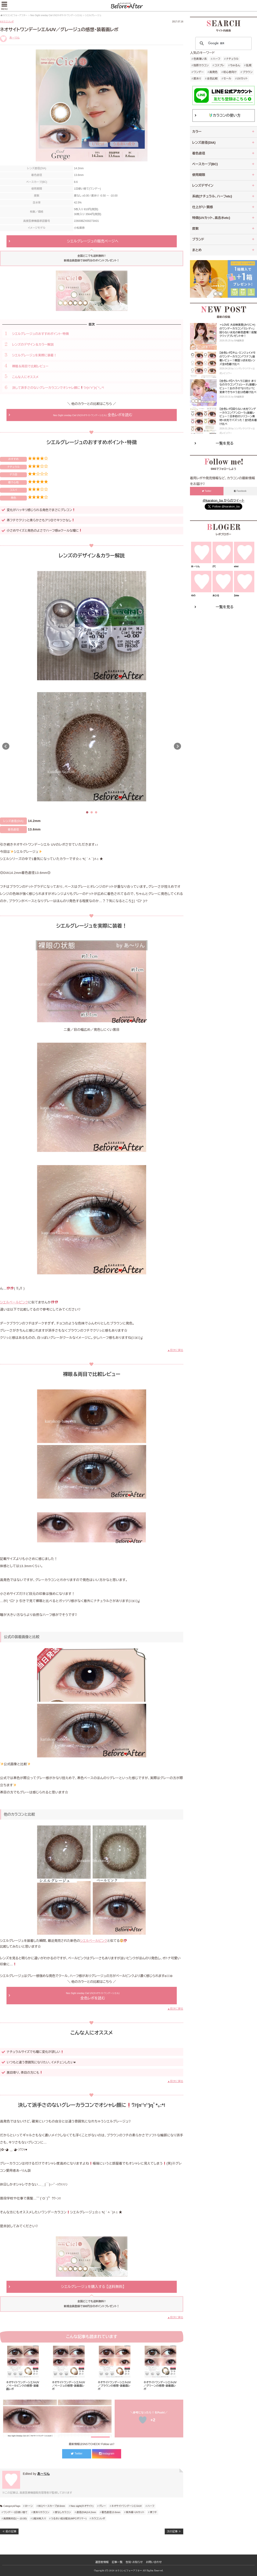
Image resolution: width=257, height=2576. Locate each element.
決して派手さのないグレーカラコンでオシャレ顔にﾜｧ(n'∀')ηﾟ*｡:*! (58, 387)
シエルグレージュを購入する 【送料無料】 (92, 2287)
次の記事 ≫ (174, 2531)
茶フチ (153, 2512)
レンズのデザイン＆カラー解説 (33, 344)
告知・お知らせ (134, 2562)
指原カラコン (201, 65)
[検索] (224, 43)
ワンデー (199, 72)
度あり (197, 78)
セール (227, 78)
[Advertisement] (223, 643)
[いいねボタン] (143, 2420)
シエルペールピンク (14, 1302)
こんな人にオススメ (25, 377)
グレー (102, 2506)
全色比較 (212, 78)
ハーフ (150, 2506)
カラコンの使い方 (224, 115)
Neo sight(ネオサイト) (82, 2506)
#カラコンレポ (7, 21)
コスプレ (219, 65)
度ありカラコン (41, 2512)
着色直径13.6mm (111, 2512)
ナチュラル (232, 58)
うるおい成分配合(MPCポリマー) (68, 2518)
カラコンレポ (98, 2518)
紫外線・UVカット (135, 2512)
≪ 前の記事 (9, 2531)
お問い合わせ (154, 2562)
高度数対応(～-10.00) (15, 2518)
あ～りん (14, 37)
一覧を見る (225, 443)
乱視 (248, 65)
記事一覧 (117, 2562)
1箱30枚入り (39, 2518)
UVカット (242, 78)
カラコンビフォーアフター (128, 2571)
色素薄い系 (200, 58)
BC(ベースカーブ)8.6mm (51, 2506)
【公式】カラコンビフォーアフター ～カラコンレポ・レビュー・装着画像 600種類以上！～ (128, 5)
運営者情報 (102, 2562)
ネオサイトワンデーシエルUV (127, 2506)
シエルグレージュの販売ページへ (92, 241)
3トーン (29, 2506)
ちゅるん (235, 65)
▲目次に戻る (175, 1350)
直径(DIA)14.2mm (86, 2512)
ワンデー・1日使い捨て (15, 2512)
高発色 (213, 72)
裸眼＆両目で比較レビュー (30, 366)
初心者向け (230, 72)
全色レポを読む (93, 415)
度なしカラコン (63, 2512)
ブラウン (247, 72)
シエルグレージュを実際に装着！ (34, 355)
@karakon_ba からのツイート (223, 500)
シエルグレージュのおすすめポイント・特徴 (40, 334)
